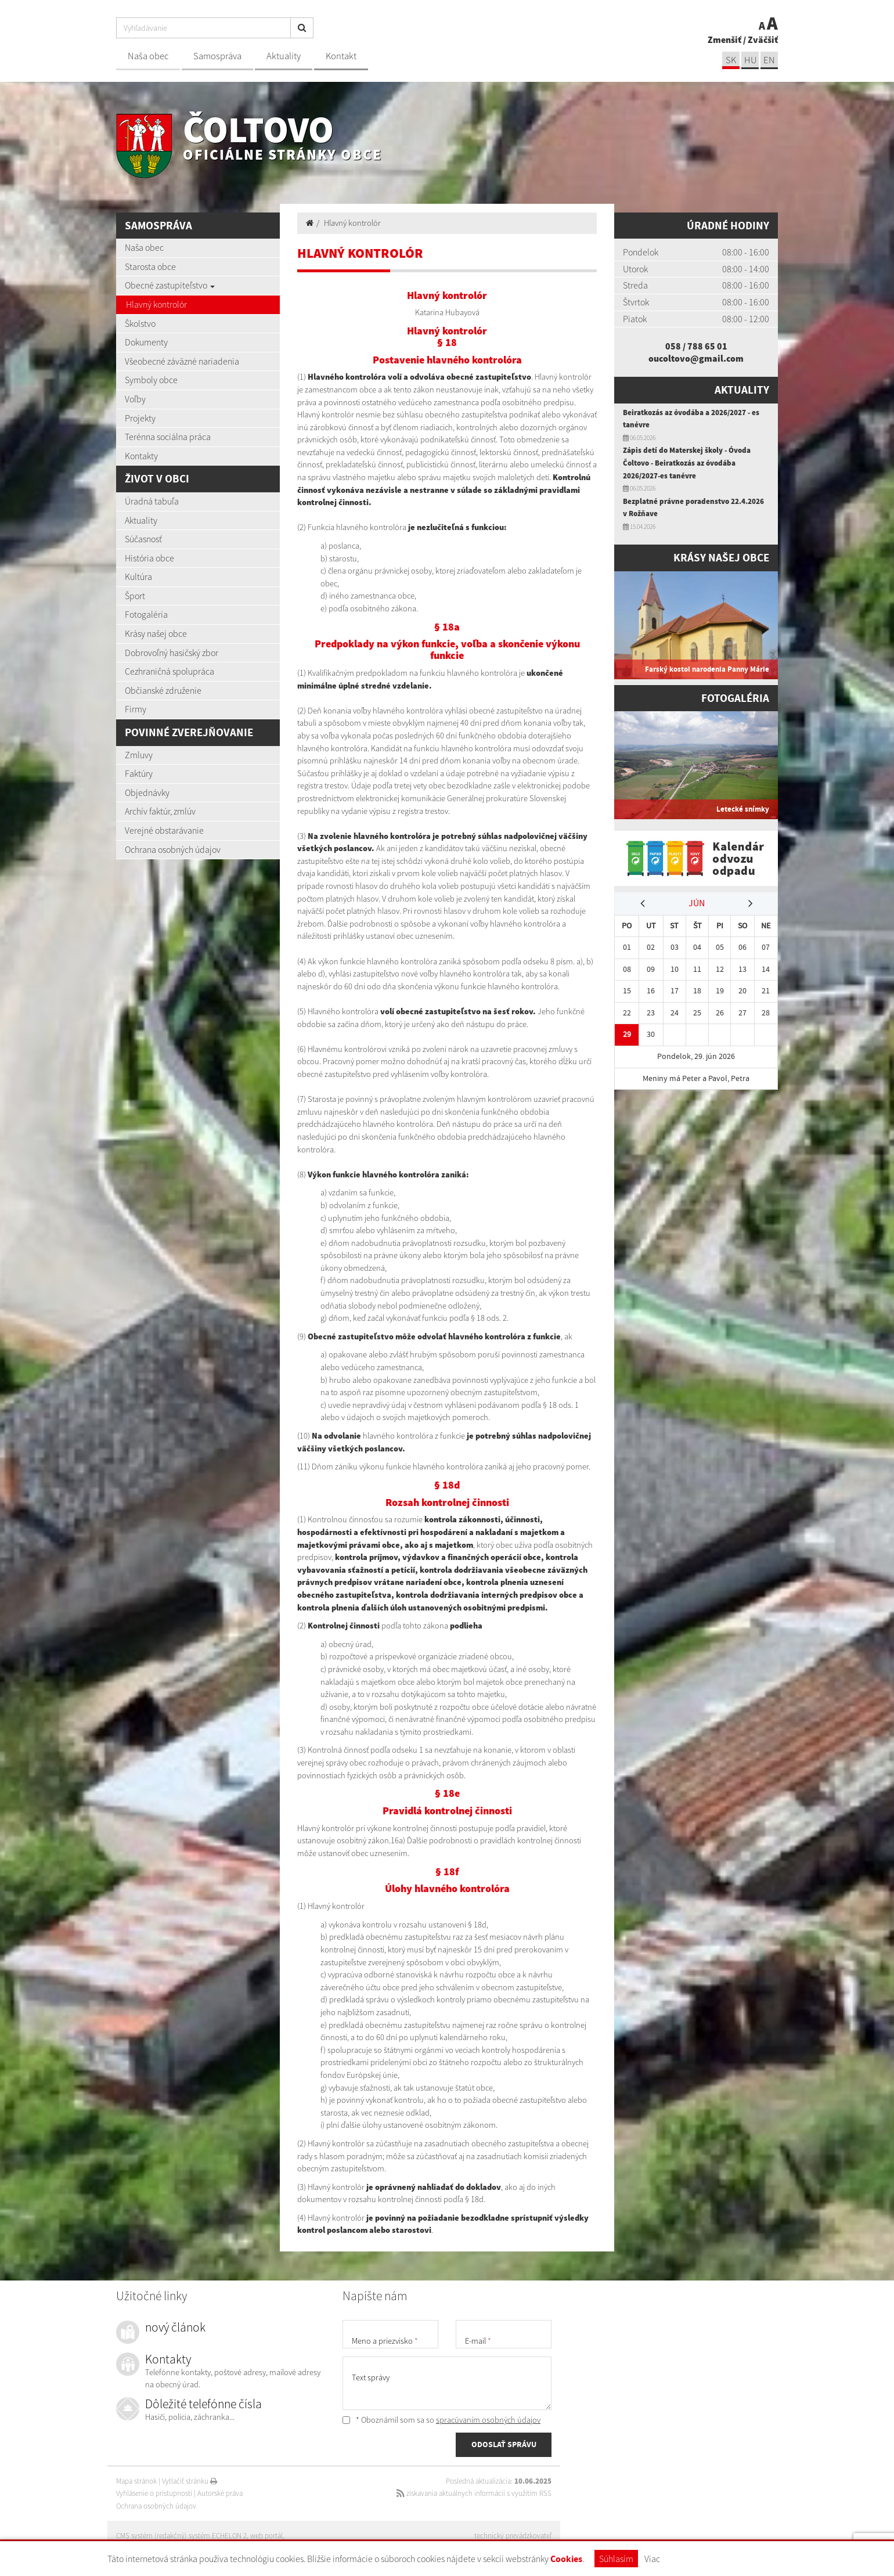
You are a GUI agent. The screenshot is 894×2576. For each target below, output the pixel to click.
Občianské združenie (163, 690)
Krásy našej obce (156, 633)
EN (769, 60)
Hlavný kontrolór (156, 304)
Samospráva (217, 56)
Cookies (566, 2559)
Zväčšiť (763, 39)
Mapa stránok (136, 2481)
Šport (135, 595)
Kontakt (341, 56)
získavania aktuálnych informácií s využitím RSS (473, 2493)
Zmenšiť (724, 39)
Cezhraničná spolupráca (169, 671)
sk (731, 60)
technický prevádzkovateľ (512, 2536)
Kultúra (138, 576)
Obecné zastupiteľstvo (170, 285)
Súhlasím (616, 2558)
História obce (149, 558)
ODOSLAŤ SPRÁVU (503, 2444)
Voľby (135, 399)
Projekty (140, 418)
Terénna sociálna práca (168, 436)
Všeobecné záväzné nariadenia (182, 361)
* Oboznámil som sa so (441, 2420)
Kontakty (141, 456)
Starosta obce (150, 266)
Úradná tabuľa (152, 501)
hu (750, 60)
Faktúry (139, 773)
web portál (266, 2536)
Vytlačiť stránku (189, 2481)
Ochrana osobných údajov (173, 849)
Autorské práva (220, 2493)
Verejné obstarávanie (164, 830)
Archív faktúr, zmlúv (160, 811)
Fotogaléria (146, 614)
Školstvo (140, 323)
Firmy (135, 709)
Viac (652, 2558)
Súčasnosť (143, 539)
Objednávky (147, 792)
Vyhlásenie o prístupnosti (154, 2493)
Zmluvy (139, 755)
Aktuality (283, 56)
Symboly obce (151, 380)
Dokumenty (146, 342)
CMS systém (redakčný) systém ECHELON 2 (181, 2536)
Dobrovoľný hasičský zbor (171, 652)
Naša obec (148, 56)
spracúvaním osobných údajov (488, 2420)
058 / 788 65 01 (696, 346)
